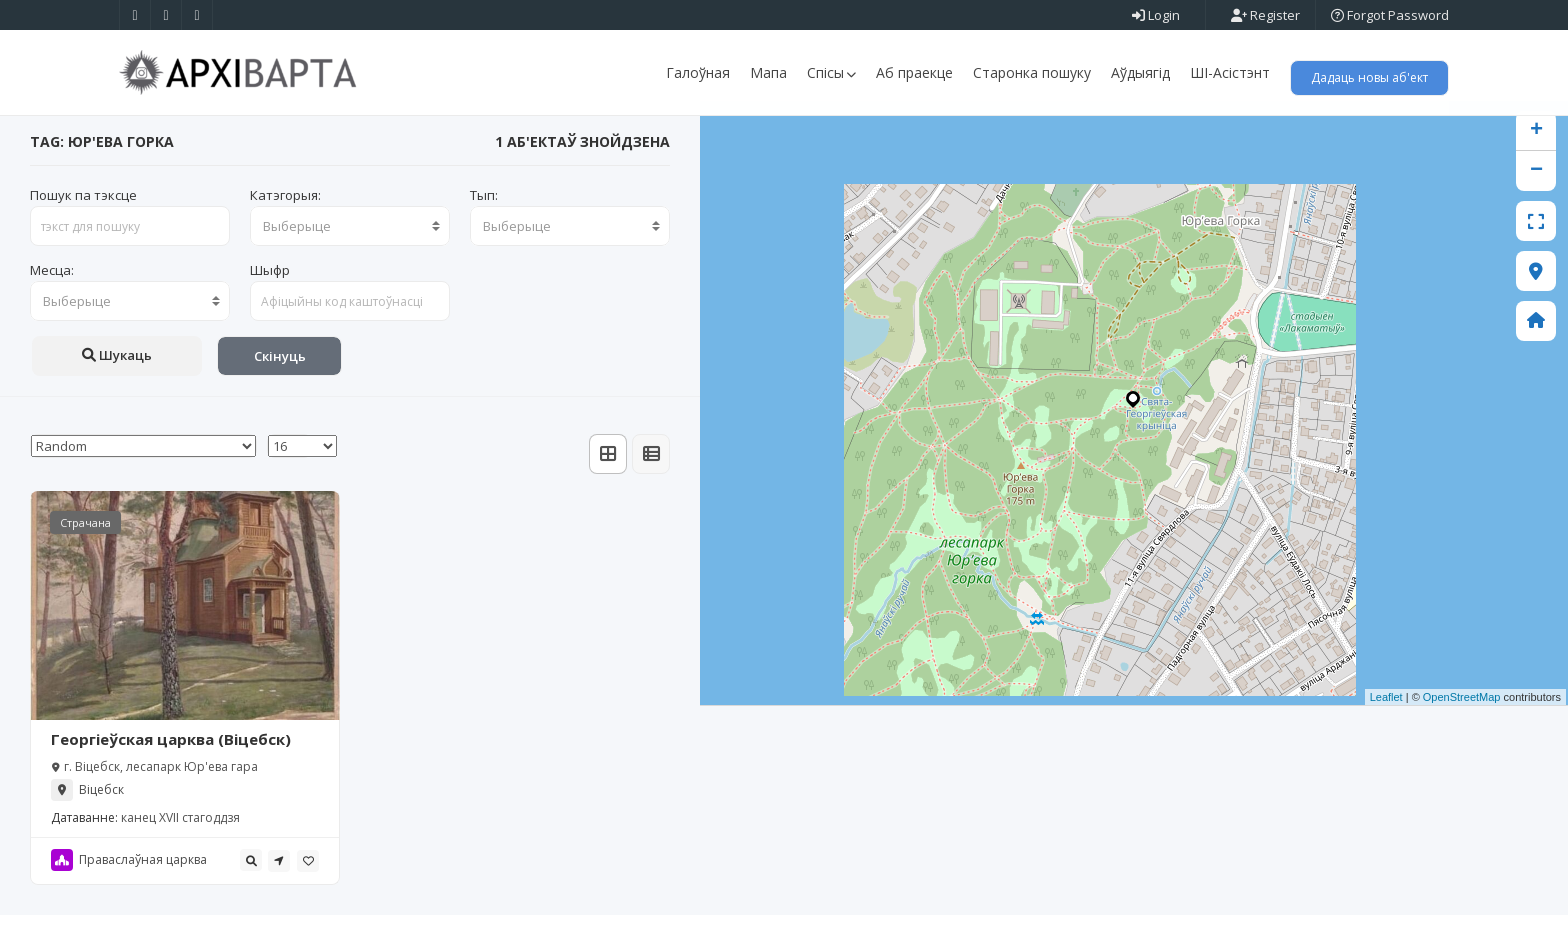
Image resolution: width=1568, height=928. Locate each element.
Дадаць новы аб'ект (1369, 77)
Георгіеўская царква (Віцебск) (171, 752)
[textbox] (350, 239)
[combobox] (350, 239)
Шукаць (117, 368)
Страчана (85, 535)
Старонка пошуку (1032, 72)
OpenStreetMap (1462, 710)
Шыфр (270, 283)
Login (1156, 15)
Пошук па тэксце (83, 208)
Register (1265, 15)
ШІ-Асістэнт (1230, 72)
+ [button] (1536, 144)
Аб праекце (914, 72)
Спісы (831, 72)
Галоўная (698, 72)
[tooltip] (251, 873)
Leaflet (1386, 710)
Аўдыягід (1140, 72)
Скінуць (280, 369)
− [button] (1536, 184)
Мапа (768, 72)
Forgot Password (1390, 15)
